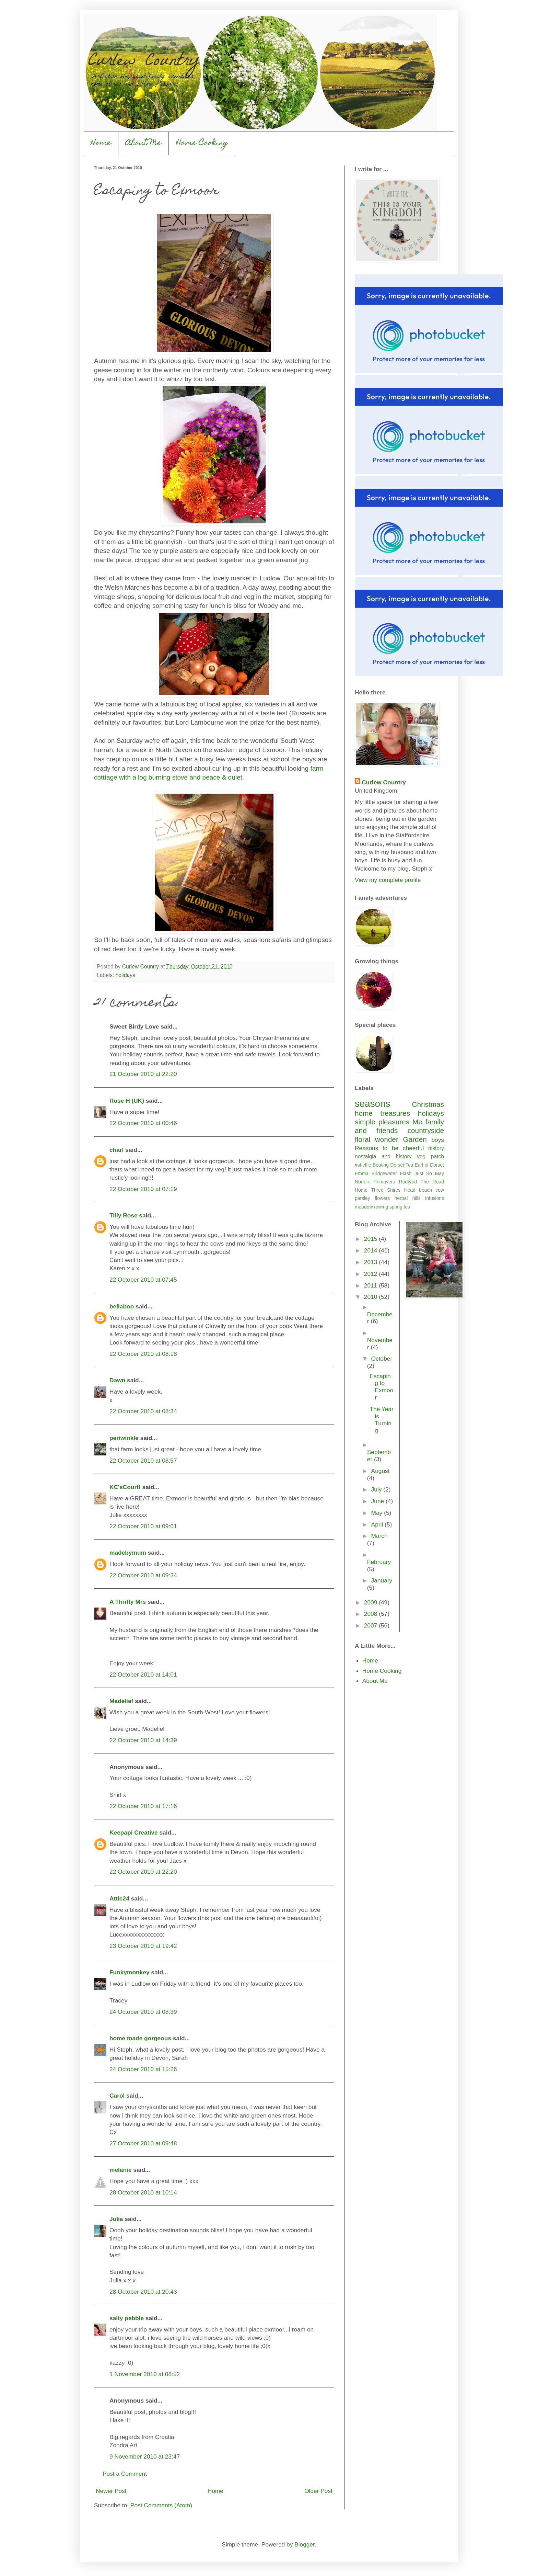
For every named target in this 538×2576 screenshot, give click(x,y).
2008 (371, 1613)
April (378, 1524)
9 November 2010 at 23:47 (144, 2456)
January (382, 1580)
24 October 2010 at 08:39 (143, 2011)
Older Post (318, 2490)
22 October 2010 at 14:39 (143, 1740)
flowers (382, 1198)
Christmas (428, 1104)
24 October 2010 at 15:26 (143, 2069)
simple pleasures (382, 1122)
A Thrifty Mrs (127, 1601)
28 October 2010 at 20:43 (143, 2291)
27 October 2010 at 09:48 (143, 2143)
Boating (381, 1165)
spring (395, 1207)
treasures (395, 1113)
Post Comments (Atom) (161, 2505)
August (380, 1470)
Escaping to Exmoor (381, 1387)
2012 (371, 1273)
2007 (371, 1625)
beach (425, 1190)
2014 (371, 1250)
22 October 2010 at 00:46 (143, 1123)
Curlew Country (384, 782)
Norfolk (362, 1181)
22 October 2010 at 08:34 (143, 1411)
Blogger (304, 2544)
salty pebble (126, 2318)
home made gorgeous (140, 2038)
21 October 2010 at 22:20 (143, 1073)
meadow (364, 1207)
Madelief (121, 1701)
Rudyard (408, 1181)
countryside (426, 1130)
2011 (371, 1285)
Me (417, 1122)
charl (116, 1149)
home (364, 1113)
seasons (372, 1103)
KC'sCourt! (125, 1487)
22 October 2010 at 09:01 (143, 1526)
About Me (144, 143)
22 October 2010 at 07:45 (143, 1279)
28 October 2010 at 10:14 (143, 2192)
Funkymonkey (129, 1972)
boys (437, 1139)
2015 (371, 1238)
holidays (125, 975)
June (378, 1501)
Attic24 (119, 1898)
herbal (401, 1198)
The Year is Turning (381, 1420)
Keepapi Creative (133, 1832)
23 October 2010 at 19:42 (143, 1945)
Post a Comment (125, 2473)
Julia (116, 2218)
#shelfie (363, 1165)
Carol (117, 2095)
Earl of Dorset (429, 1165)
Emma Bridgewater (376, 1173)
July (377, 1489)
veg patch (430, 1156)
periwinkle (124, 1437)
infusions (434, 1198)
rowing (381, 1207)
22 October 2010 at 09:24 (143, 1575)
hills (416, 1198)
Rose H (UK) (126, 1100)
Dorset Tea (401, 1165)
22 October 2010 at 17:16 (143, 1806)
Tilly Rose (123, 1215)
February (379, 1561)
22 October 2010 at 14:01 (143, 1674)
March (379, 1535)
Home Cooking (202, 143)
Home (101, 143)
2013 (371, 1262)
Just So (423, 1173)
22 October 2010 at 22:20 (143, 1871)
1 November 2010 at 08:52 (144, 2374)
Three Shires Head (393, 1190)
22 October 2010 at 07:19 (143, 1188)
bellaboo (121, 1306)
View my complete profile (388, 879)
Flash (405, 1173)
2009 (371, 1602)
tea (407, 1207)
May (439, 1173)
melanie (120, 2169)
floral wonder (376, 1139)
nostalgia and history (383, 1156)
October (382, 1358)
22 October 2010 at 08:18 (143, 1353)
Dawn (117, 1380)
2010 (371, 1296)
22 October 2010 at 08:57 (143, 1460)
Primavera (384, 1181)
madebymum (127, 1552)
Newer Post (111, 2490)
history (436, 1148)
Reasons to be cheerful (389, 1148)
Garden (414, 1139)
